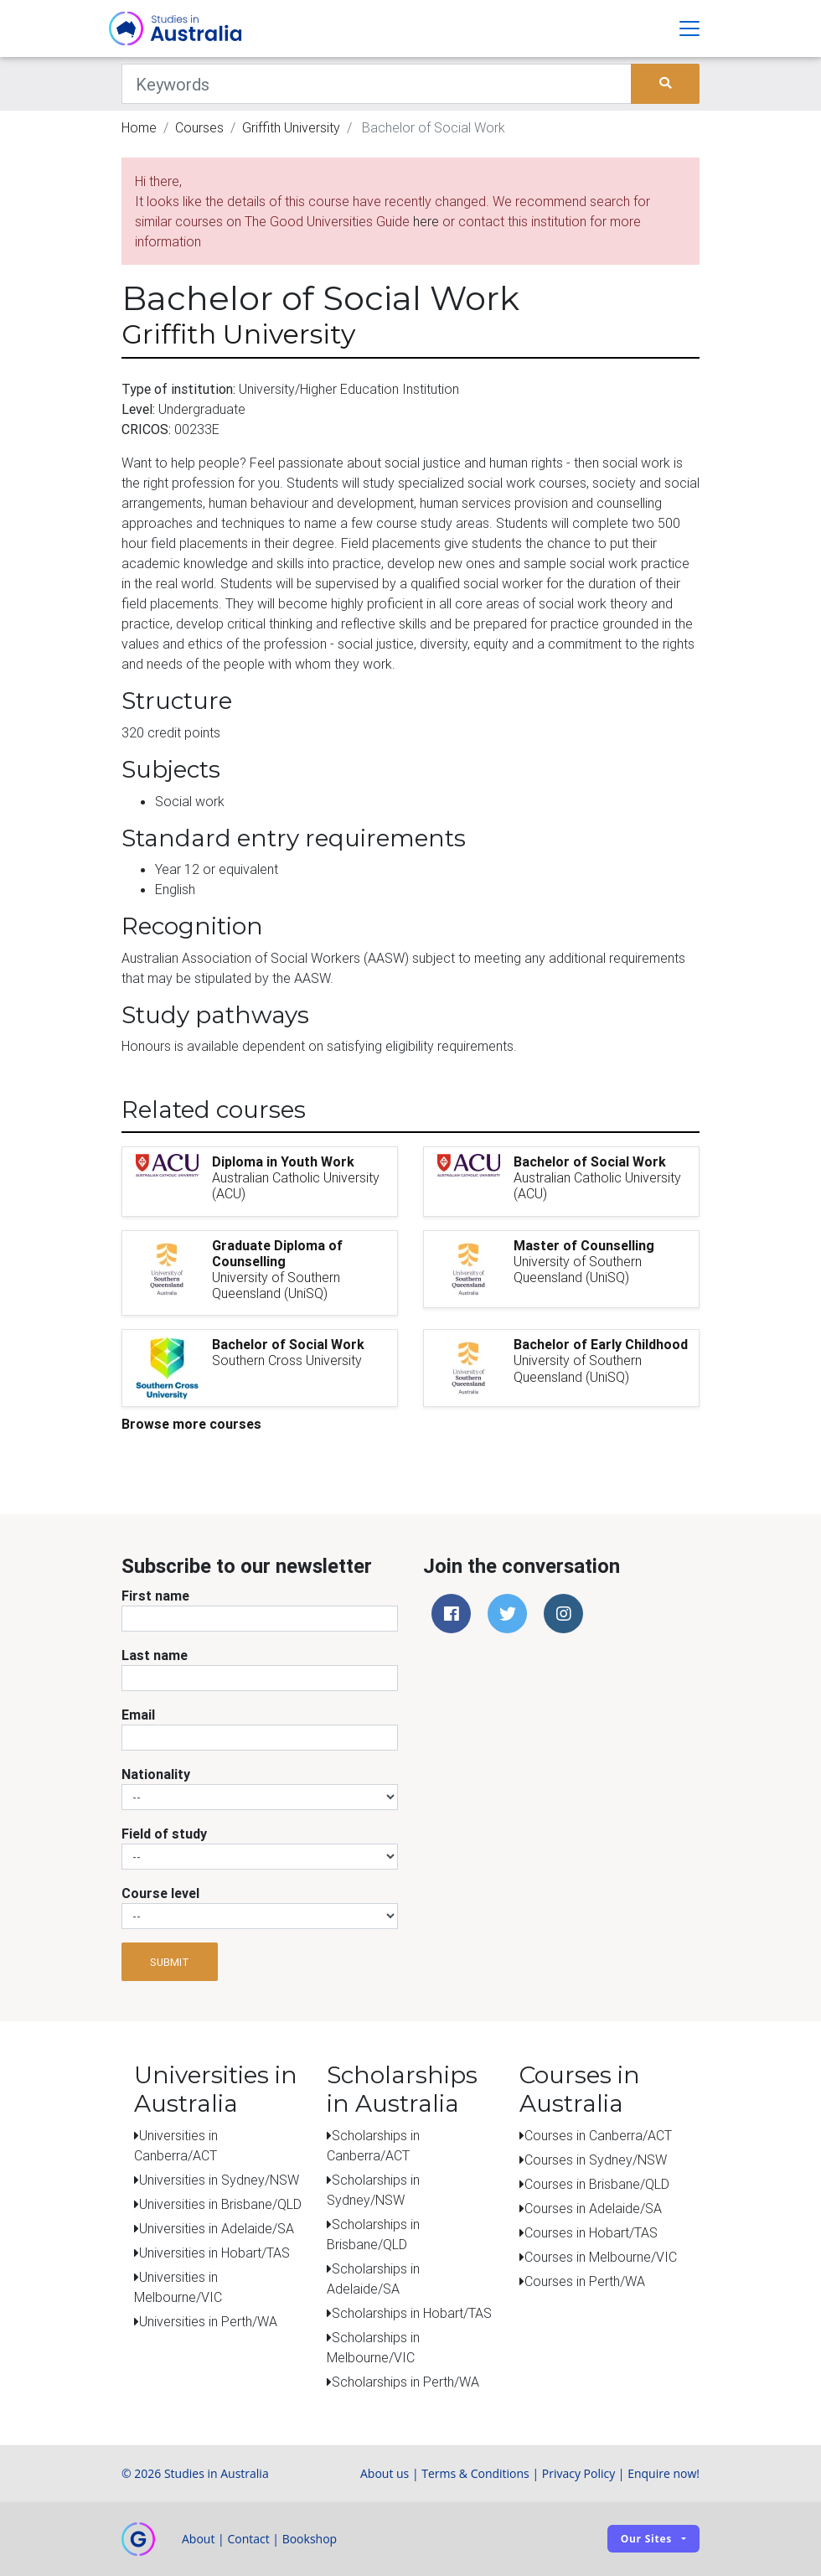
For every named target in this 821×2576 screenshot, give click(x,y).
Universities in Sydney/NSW (219, 2179)
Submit (169, 1962)
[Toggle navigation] (689, 28)
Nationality (155, 1774)
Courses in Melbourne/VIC (600, 2256)
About (198, 2539)
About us (384, 2473)
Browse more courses (191, 1423)
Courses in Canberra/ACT (598, 2135)
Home (139, 127)
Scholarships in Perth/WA (405, 2381)
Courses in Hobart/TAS (591, 2232)
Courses (199, 127)
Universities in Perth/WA (208, 2321)
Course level (160, 1893)
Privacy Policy (578, 2473)
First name (155, 1595)
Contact (248, 2539)
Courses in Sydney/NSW (595, 2159)
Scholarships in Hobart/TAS (412, 2312)
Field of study (164, 1833)
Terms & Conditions (475, 2473)
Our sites (646, 2539)
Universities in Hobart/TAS (214, 2252)
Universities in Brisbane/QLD (220, 2204)
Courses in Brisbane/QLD (596, 2183)
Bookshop (310, 2539)
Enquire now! (663, 2473)
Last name (154, 1655)
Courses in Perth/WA (584, 2281)
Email (138, 1714)
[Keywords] (376, 84)
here (426, 221)
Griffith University (291, 127)
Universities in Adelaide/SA (216, 2228)
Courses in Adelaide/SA (593, 2208)
